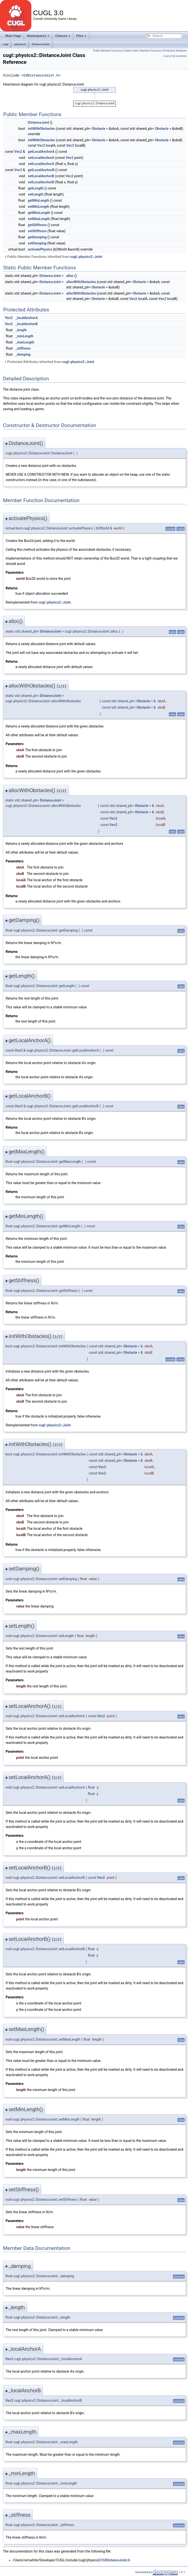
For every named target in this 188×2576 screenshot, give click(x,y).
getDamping (37, 237)
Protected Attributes (175, 50)
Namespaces (38, 36)
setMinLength (38, 207)
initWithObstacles (41, 129)
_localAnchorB (26, 324)
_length (21, 330)
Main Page (13, 36)
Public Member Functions (108, 50)
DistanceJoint (41, 44)
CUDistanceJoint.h (41, 75)
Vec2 (41, 145)
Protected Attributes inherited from (49, 362)
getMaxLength (39, 213)
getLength (36, 188)
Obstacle (99, 129)
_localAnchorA (26, 318)
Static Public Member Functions (143, 50)
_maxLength (24, 342)
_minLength (24, 336)
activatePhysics (40, 249)
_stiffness (23, 348)
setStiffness (37, 231)
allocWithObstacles (81, 282)
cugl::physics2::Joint (86, 257)
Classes (62, 36)
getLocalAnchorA (41, 152)
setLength (35, 194)
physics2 (20, 44)
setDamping (37, 243)
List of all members (175, 56)
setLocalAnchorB (41, 176)
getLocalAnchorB (41, 170)
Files (81, 36)
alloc (70, 276)
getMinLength (38, 200)
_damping (22, 354)
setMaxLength (39, 219)
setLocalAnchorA (41, 158)
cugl (5, 44)
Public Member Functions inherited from (53, 257)
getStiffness (37, 225)
